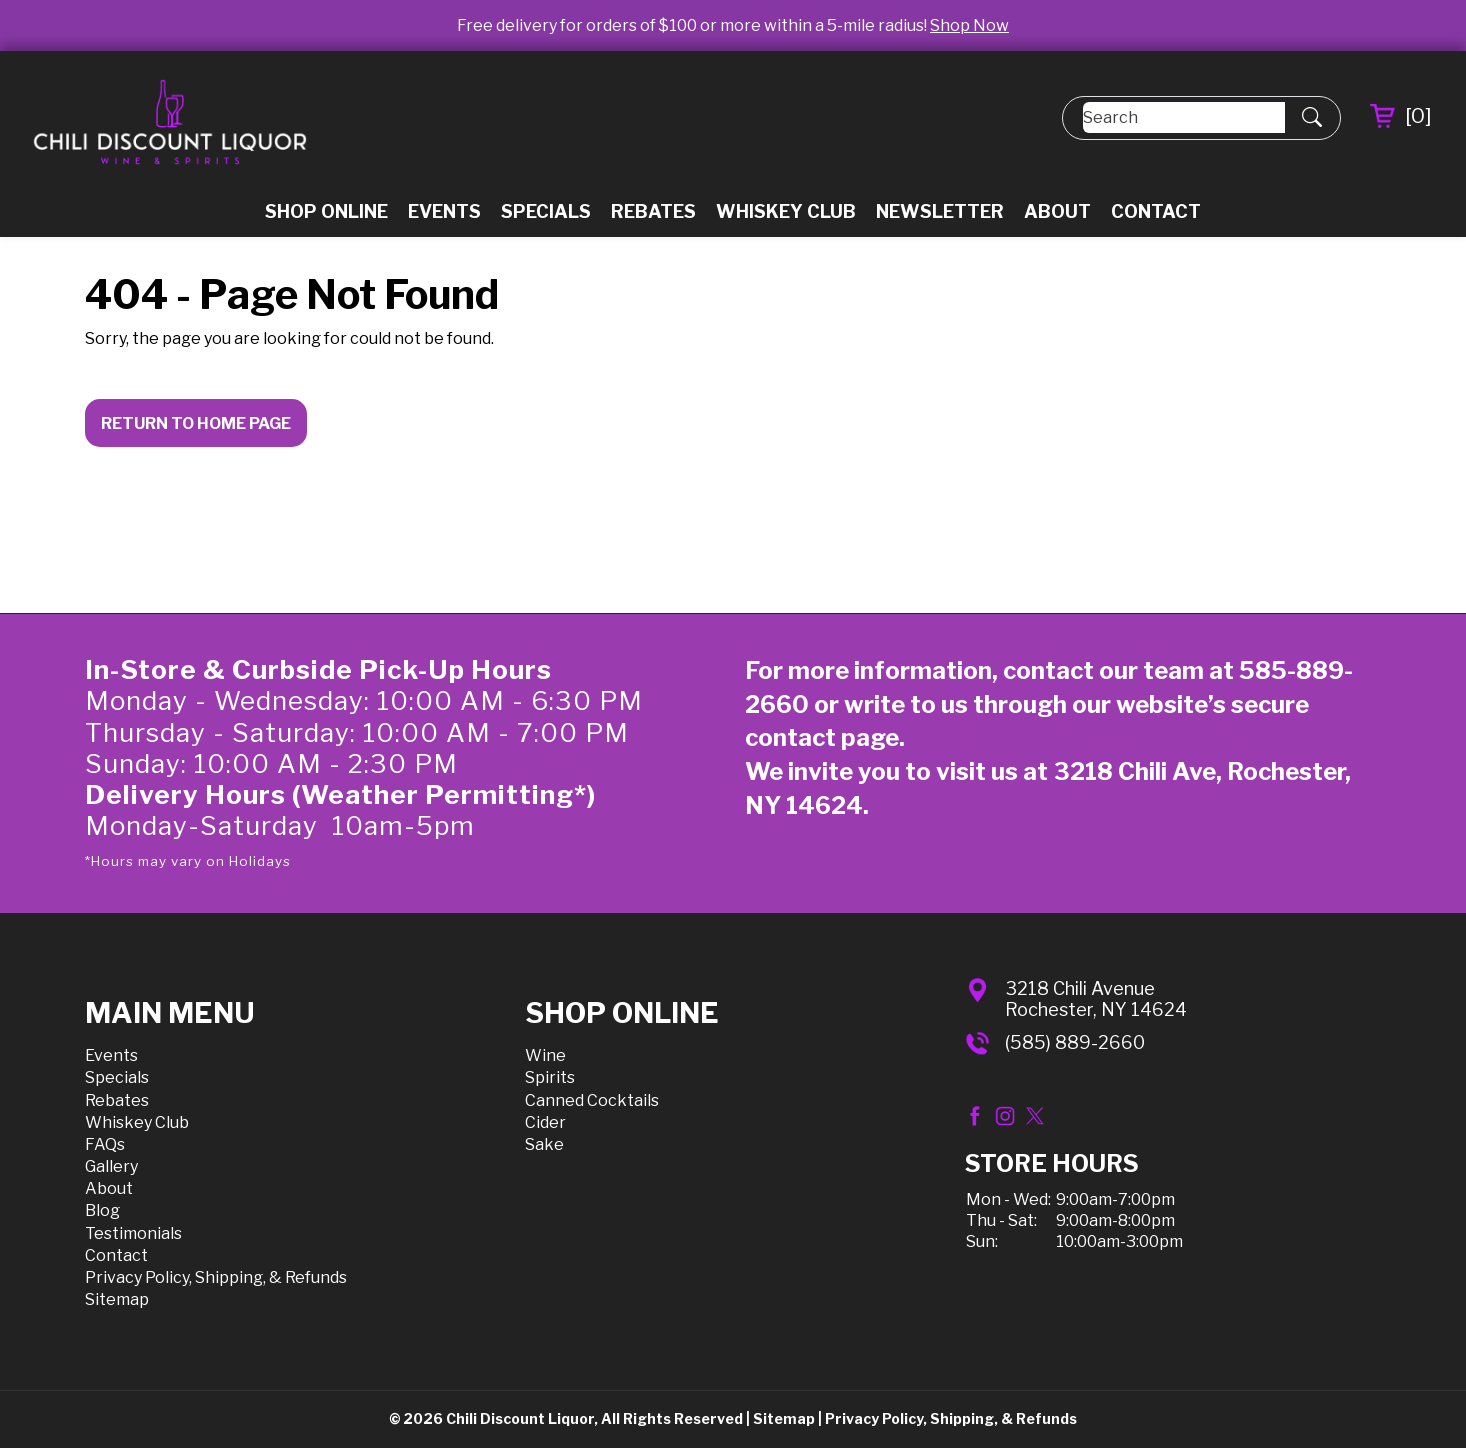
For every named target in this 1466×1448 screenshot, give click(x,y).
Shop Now (969, 25)
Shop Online (326, 211)
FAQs (105, 1144)
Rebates (653, 211)
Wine (545, 1055)
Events (444, 211)
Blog (102, 1210)
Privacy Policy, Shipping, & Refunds (216, 1277)
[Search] (1184, 117)
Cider (545, 1122)
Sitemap (117, 1299)
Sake (544, 1144)
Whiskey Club (786, 211)
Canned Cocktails (592, 1100)
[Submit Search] (1312, 118)
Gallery (111, 1166)
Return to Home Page (196, 423)
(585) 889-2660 (1075, 1042)
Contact (1156, 211)
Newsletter (940, 211)
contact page (822, 737)
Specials (546, 211)
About (1057, 211)
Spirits (550, 1077)
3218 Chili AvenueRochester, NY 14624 (1096, 999)
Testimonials (133, 1233)
